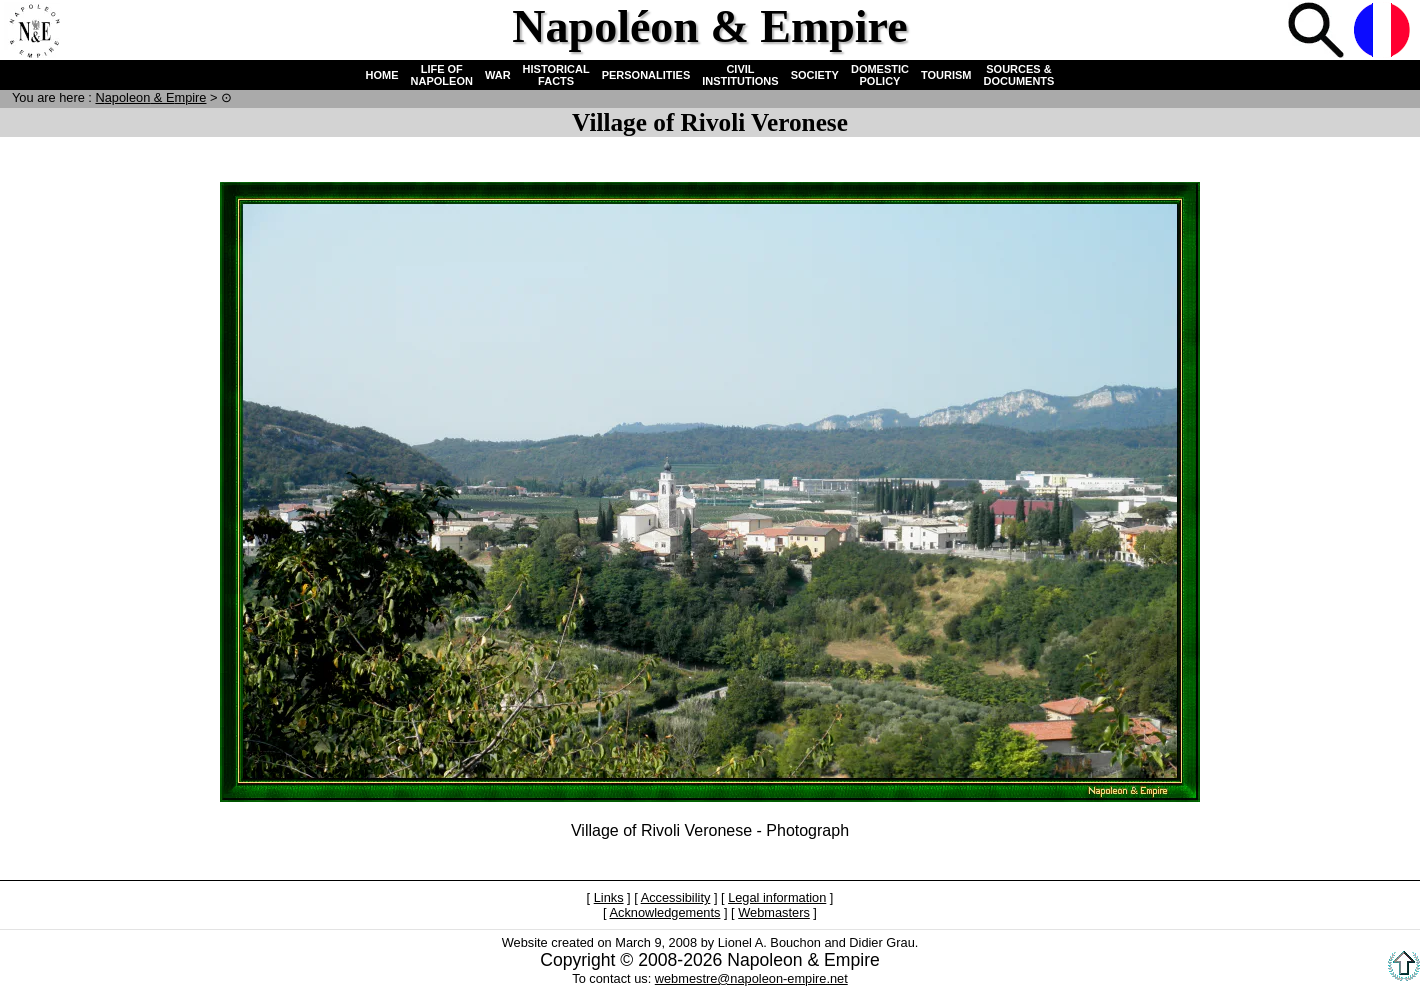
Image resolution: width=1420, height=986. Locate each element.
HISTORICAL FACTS (556, 75)
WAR (498, 75)
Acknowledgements (664, 912)
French (1384, 32)
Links (609, 897)
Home (34, 32)
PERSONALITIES (646, 75)
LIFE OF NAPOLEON (442, 75)
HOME (382, 75)
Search (1318, 32)
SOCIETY (815, 75)
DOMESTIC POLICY (880, 75)
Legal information (777, 897)
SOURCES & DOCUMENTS (1019, 75)
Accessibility (676, 897)
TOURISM (946, 75)
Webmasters (774, 912)
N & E (150, 97)
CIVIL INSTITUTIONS (740, 75)
